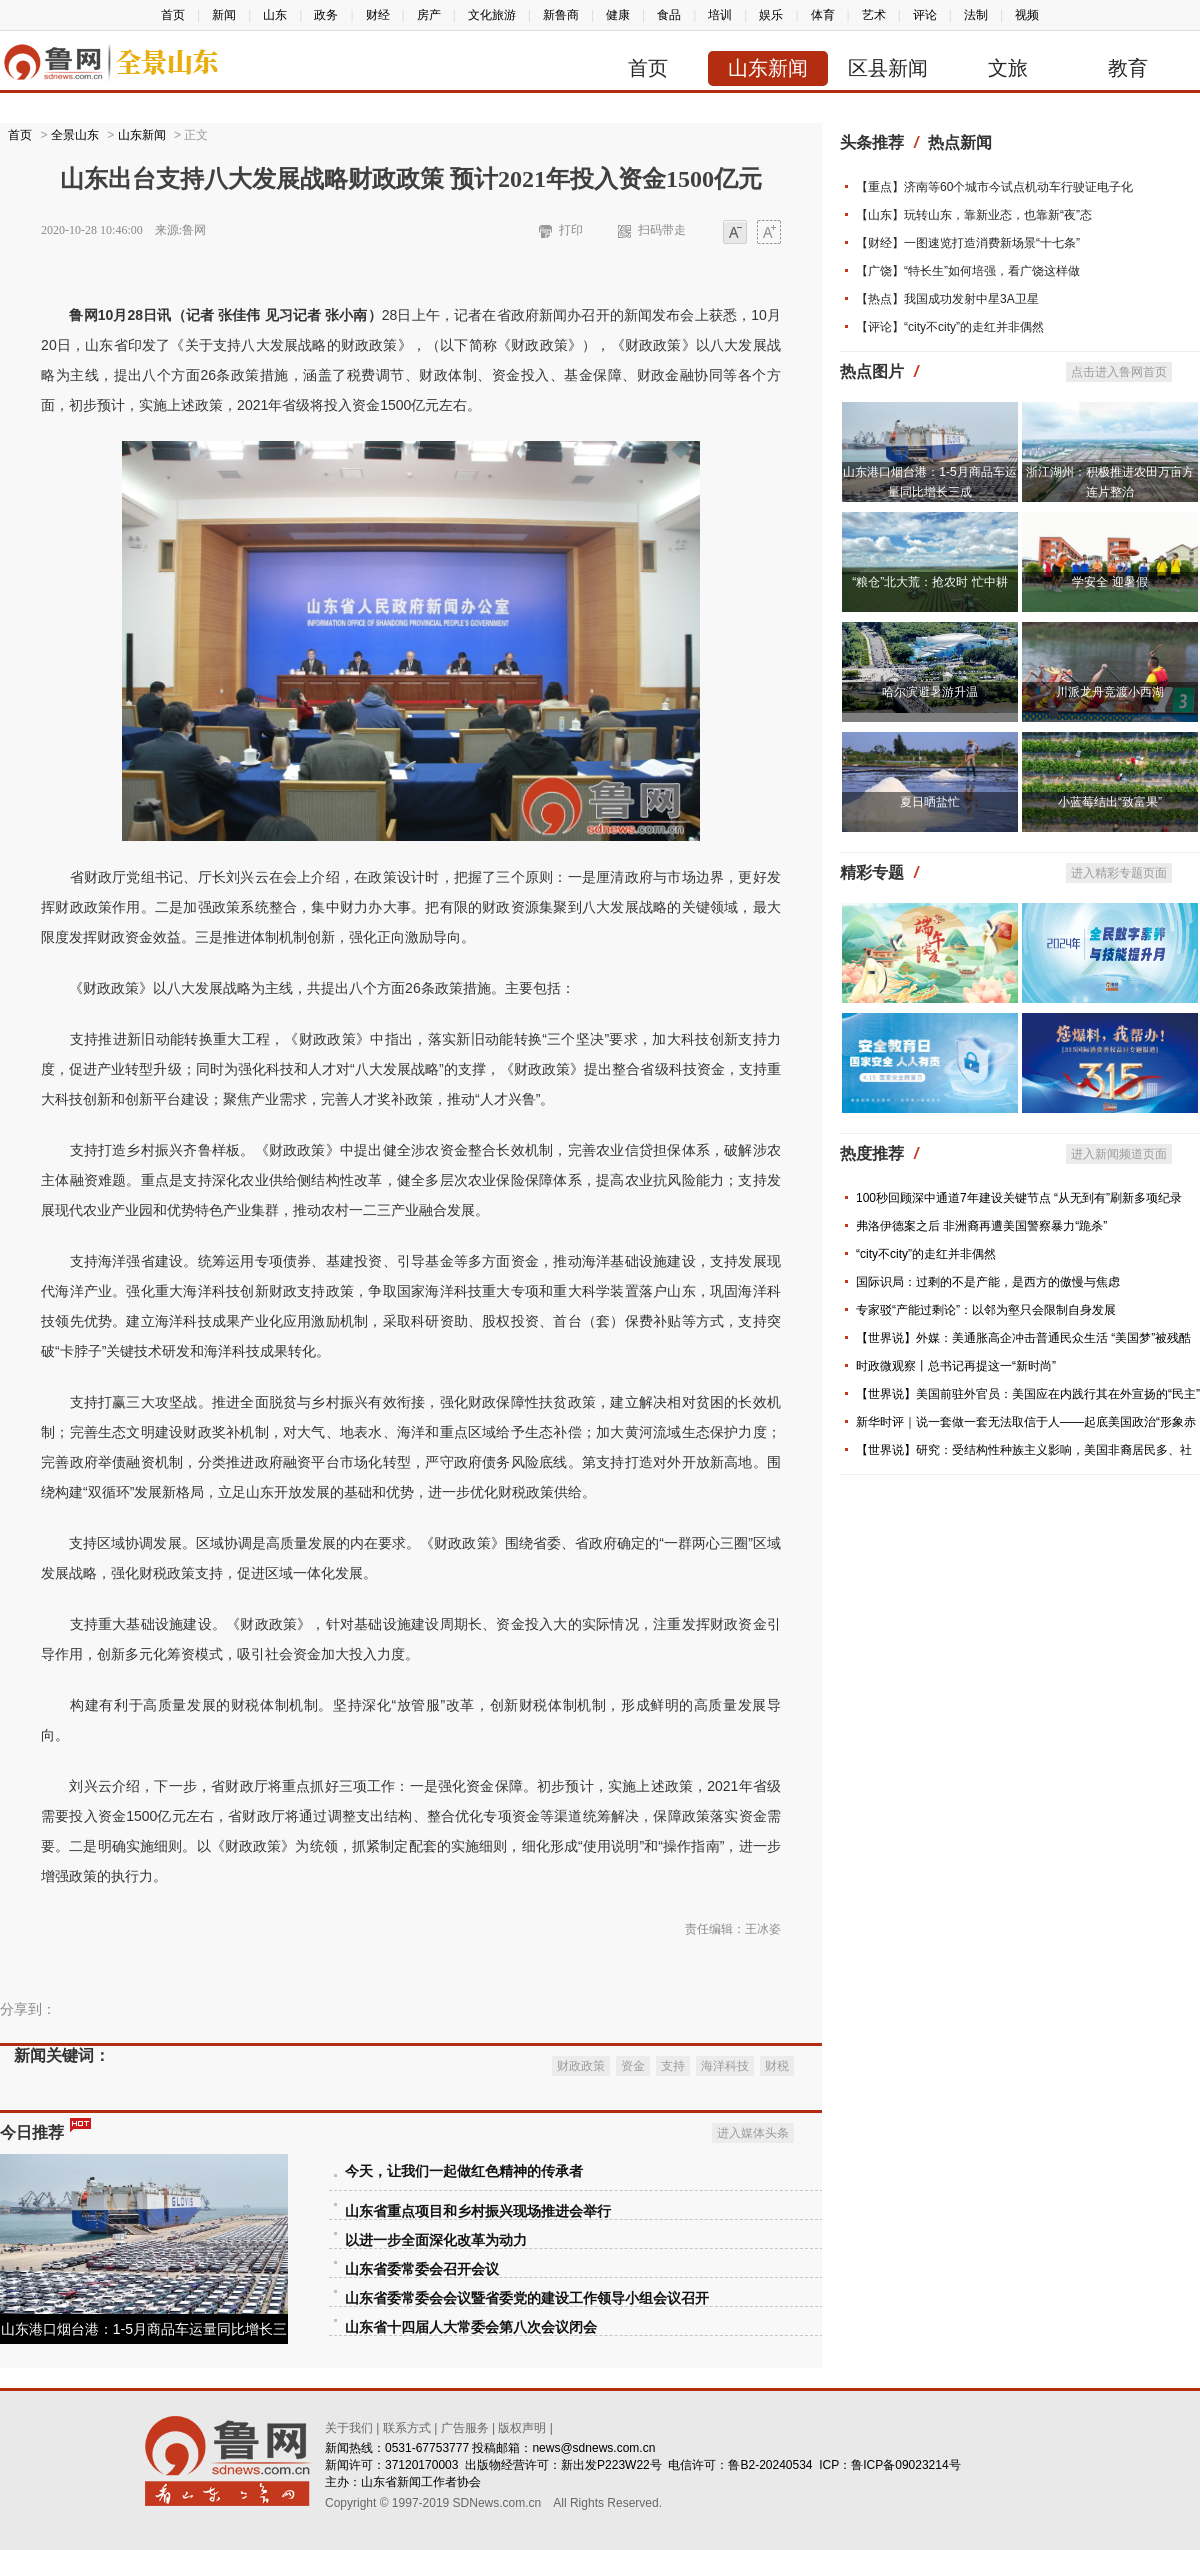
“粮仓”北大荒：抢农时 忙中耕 (929, 582)
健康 (618, 15)
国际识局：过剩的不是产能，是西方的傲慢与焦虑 (988, 1282)
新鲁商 (561, 15)
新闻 (224, 15)
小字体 (735, 233)
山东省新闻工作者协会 (421, 2482)
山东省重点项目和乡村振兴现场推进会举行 (478, 2211)
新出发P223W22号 (611, 2465)
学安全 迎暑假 (1109, 582)
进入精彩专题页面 (1119, 873)
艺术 (874, 15)
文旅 (1008, 68)
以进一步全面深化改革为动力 (436, 2240)
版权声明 (522, 2428)
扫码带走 (662, 230)
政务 (326, 15)
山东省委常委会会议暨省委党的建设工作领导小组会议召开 (527, 2298)
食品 (669, 15)
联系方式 (407, 2428)
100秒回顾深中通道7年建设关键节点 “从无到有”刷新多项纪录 (1019, 1198)
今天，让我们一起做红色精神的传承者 (464, 2171)
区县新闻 (888, 68)
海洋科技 (725, 2066)
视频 (1027, 15)
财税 (777, 2066)
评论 (925, 15)
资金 (633, 2066)
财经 (378, 15)
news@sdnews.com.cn (593, 2448)
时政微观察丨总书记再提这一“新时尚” (956, 1366)
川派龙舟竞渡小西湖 (1110, 692)
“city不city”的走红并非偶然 (926, 1254)
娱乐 (771, 15)
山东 (275, 15)
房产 (429, 15)
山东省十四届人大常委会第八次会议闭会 (471, 2327)
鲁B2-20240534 (770, 2465)
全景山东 (75, 135)
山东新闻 (768, 68)
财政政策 (581, 2066)
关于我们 (349, 2428)
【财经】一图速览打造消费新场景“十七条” (968, 243)
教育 (1128, 68)
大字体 (769, 233)
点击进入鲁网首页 (1119, 372)
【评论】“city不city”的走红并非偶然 (950, 327)
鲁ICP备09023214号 (905, 2465)
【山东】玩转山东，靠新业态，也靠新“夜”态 (974, 215)
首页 (173, 15)
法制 (976, 15)
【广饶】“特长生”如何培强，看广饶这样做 (968, 271)
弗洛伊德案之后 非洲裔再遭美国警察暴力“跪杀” (981, 1226)
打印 (571, 230)
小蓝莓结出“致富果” (1110, 802)
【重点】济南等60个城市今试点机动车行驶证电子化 (994, 187)
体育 (823, 15)
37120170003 (421, 2465)
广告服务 (465, 2428)
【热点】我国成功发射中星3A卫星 (947, 299)
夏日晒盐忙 (930, 802)
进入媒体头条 (753, 2133)
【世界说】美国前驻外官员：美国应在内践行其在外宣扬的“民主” (1028, 1394)
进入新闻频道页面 (1119, 1154)
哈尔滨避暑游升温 (930, 692)
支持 (673, 2066)
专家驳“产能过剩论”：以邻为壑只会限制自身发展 (986, 1310)
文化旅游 (492, 15)
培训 (720, 15)
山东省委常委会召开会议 (422, 2269)
